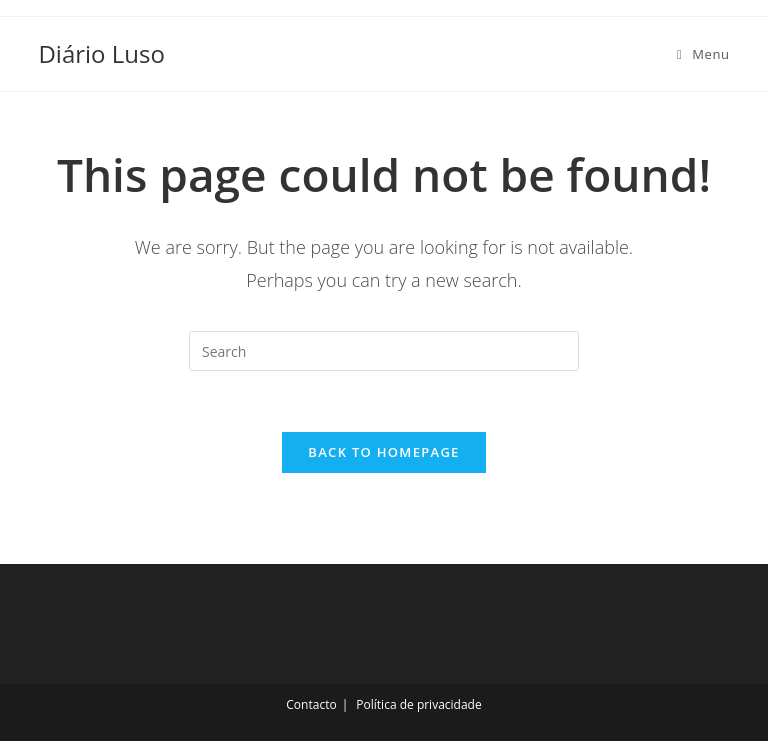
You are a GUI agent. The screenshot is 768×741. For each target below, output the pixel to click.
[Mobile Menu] (703, 54)
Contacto (311, 704)
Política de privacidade (418, 704)
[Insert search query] (384, 351)
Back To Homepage (383, 452)
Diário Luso (101, 53)
